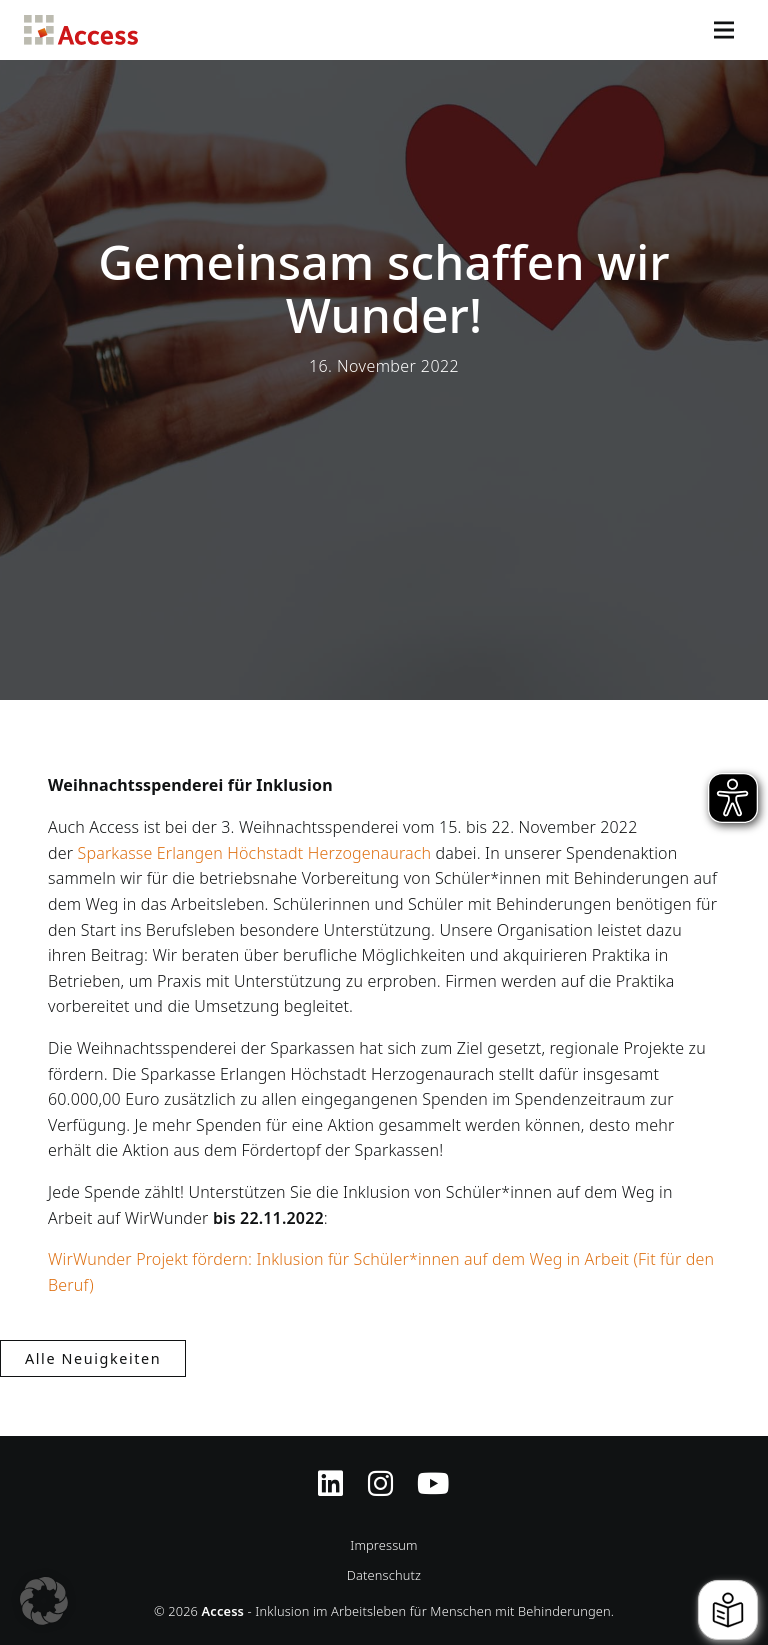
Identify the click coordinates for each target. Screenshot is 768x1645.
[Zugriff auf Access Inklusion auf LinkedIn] (330, 1471)
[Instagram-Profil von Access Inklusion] (380, 1471)
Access (81, 30)
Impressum (383, 1545)
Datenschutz (384, 1575)
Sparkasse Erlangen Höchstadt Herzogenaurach (255, 853)
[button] (44, 1601)
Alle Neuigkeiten (93, 1358)
